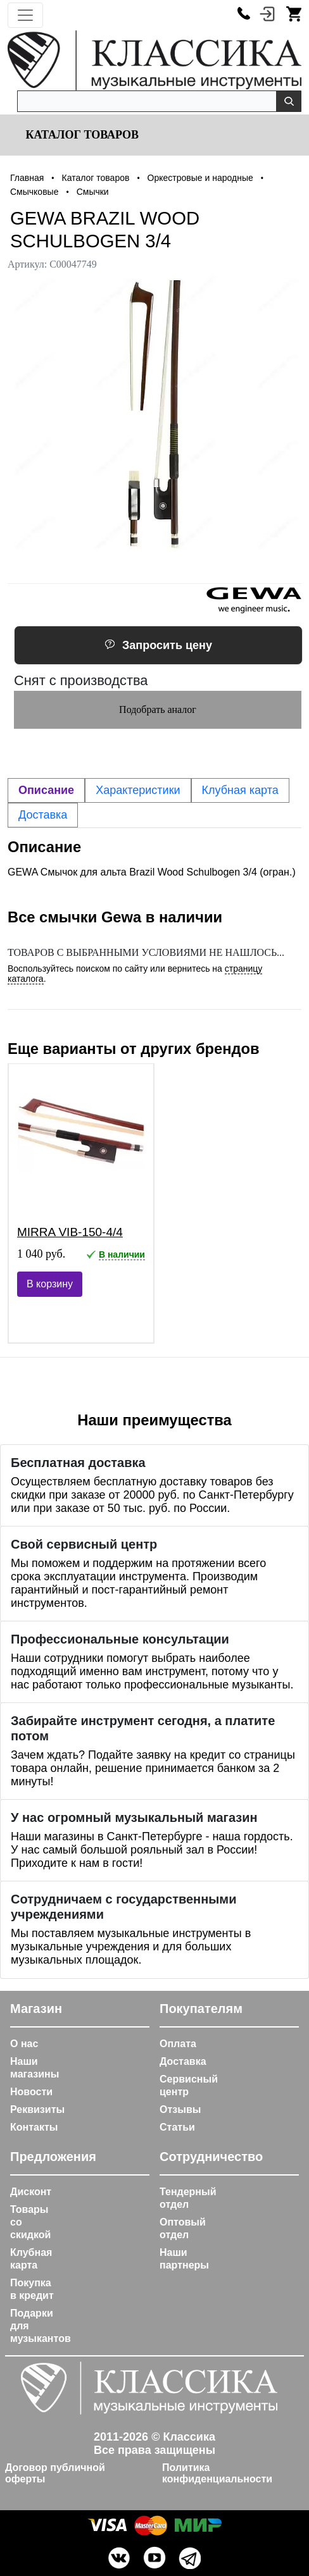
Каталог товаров (81, 134)
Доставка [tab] (42, 814)
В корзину (50, 1284)
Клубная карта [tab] (240, 790)
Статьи (177, 2127)
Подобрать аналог (157, 709)
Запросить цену (158, 645)
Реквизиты (37, 2109)
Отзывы (180, 2109)
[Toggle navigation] (25, 15)
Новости (31, 2091)
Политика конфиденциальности (217, 2473)
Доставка (183, 2061)
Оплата (178, 2043)
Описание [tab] (46, 790)
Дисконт (30, 2191)
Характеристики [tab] (138, 790)
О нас (24, 2043)
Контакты (34, 2127)
